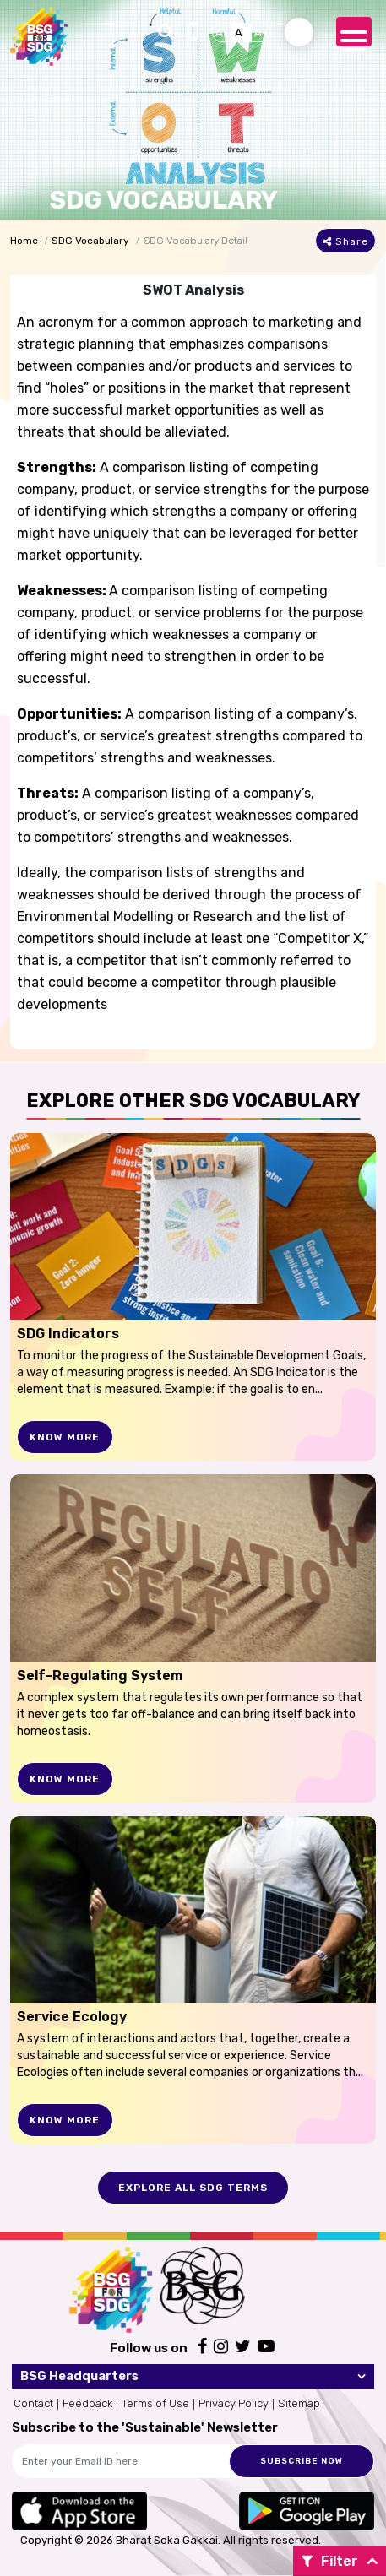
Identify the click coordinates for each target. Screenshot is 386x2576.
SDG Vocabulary (90, 241)
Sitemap (299, 2403)
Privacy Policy (233, 2403)
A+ (261, 32)
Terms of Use (155, 2403)
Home (24, 241)
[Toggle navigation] (354, 31)
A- (221, 32)
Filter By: (330, 2564)
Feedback (87, 2403)
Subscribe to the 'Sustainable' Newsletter (145, 2427)
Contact (33, 2403)
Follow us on (149, 2348)
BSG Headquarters (79, 2375)
